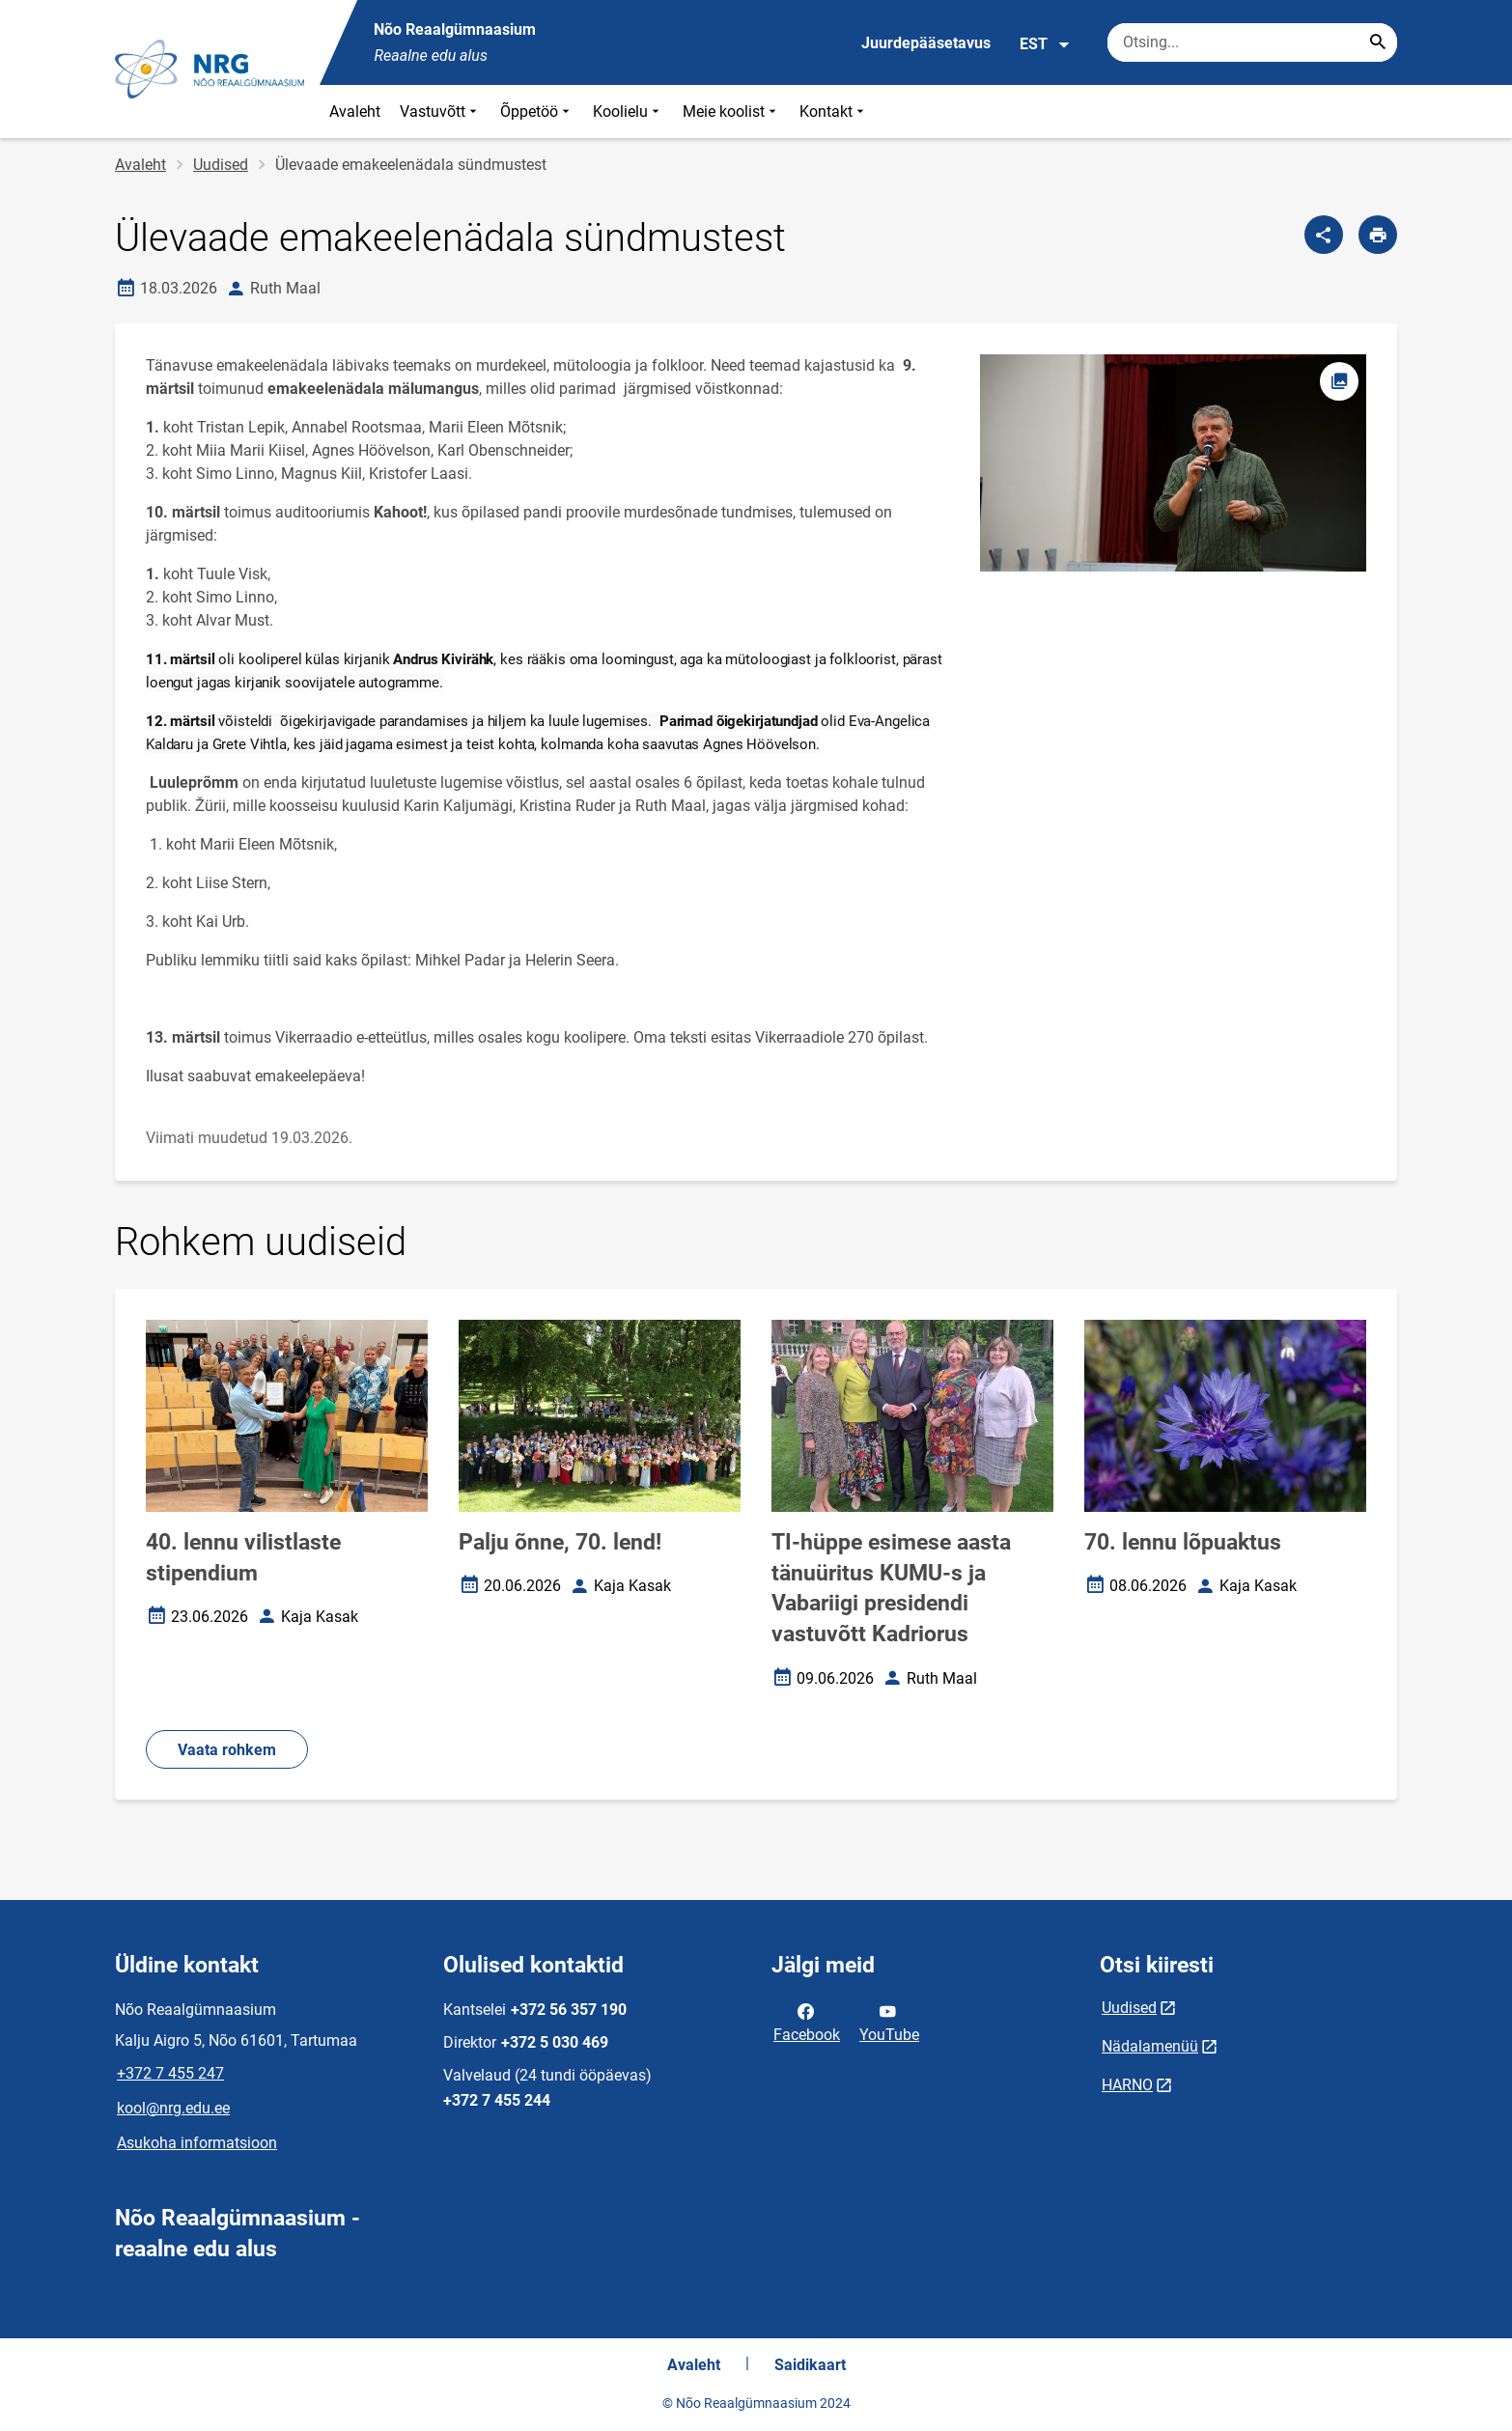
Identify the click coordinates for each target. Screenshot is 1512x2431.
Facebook (806, 2021)
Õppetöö (537, 111)
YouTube (889, 2021)
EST (1045, 44)
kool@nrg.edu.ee (173, 2108)
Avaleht (354, 111)
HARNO (1127, 2085)
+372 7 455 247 (170, 2073)
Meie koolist (731, 111)
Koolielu (628, 111)
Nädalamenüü (1150, 2046)
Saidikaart (810, 2365)
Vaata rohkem (227, 1750)
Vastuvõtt (440, 111)
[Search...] (1377, 42)
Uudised (220, 164)
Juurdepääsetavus (926, 43)
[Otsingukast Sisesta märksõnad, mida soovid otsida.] (1252, 42)
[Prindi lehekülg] (1377, 234)
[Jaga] (1323, 234)
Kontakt (833, 111)
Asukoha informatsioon (197, 2143)
